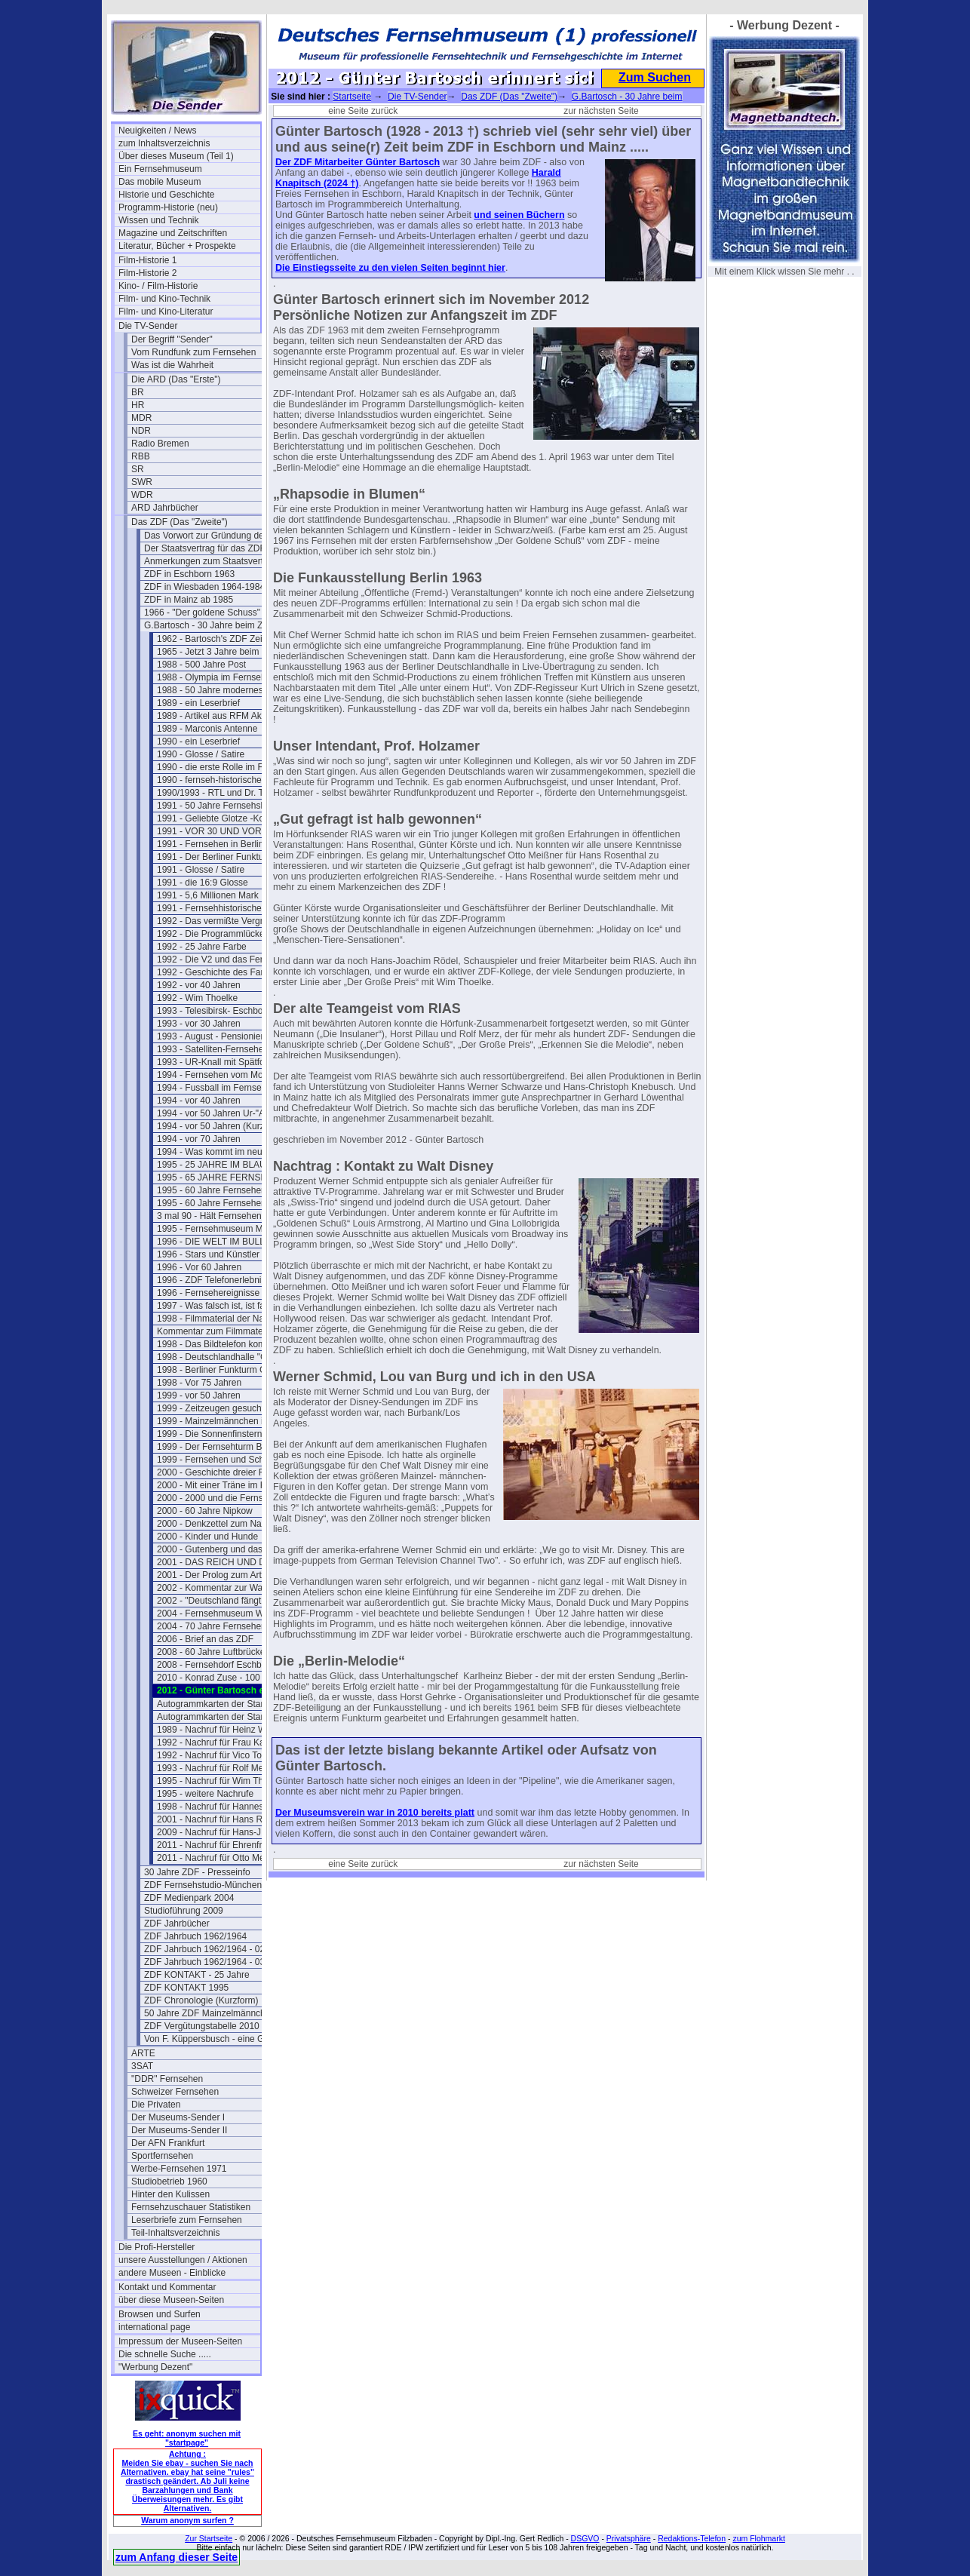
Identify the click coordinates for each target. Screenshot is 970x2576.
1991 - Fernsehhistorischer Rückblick (228, 908)
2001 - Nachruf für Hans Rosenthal (226, 1819)
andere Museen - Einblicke (172, 2272)
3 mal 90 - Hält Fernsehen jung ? (223, 1216)
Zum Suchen (655, 77)
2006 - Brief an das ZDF (205, 1639)
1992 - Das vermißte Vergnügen (221, 921)
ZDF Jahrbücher (177, 1923)
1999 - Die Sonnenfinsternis (213, 1434)
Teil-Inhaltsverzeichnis (175, 2233)
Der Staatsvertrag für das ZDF (205, 548)
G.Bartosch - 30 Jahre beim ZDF (209, 625)
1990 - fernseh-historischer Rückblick (228, 780)
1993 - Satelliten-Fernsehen (213, 1049)
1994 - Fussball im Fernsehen (217, 1087)
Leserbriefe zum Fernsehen (186, 2220)
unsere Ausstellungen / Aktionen (182, 2260)
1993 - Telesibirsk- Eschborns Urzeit (228, 1011)
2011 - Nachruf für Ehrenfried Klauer (228, 1845)
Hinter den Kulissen (170, 2194)
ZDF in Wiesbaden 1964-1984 (204, 587)
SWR (141, 482)
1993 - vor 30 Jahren (199, 1023)
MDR (141, 418)
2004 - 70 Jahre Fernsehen (211, 1626)
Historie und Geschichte (166, 194)
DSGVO (585, 2538)
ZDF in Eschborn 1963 (189, 574)
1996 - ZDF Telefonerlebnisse (216, 1280)
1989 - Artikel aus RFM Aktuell (217, 716)
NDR (141, 430)
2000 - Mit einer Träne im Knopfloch (228, 1485)
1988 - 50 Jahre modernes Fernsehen (228, 690)
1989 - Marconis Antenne (207, 728)
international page (154, 2327)
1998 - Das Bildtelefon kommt (216, 1344)
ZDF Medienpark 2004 (189, 1898)
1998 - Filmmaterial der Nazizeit (220, 1318)
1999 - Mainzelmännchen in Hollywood (228, 1421)
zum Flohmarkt (758, 2538)
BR (137, 392)
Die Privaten (155, 2104)
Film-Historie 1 (147, 260)
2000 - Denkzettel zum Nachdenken (228, 1523)
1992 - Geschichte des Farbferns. (224, 972)
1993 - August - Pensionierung (217, 1036)
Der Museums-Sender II (179, 2130)
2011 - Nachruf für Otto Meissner (223, 1858)
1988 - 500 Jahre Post (201, 664)
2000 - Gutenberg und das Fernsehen (228, 1549)
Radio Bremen (160, 443)
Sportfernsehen (162, 2156)
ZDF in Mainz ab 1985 (188, 599)
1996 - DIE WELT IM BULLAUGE (223, 1241)
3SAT (142, 2066)
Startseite (352, 96)
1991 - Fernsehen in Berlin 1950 (221, 844)
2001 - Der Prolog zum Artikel (216, 1575)
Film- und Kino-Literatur (165, 311)
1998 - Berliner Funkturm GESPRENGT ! (228, 1370)
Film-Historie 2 (147, 273)
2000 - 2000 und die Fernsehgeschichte (228, 1498)
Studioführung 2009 (183, 1910)
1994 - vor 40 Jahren (199, 1100)
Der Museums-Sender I (178, 2117)
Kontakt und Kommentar (167, 2287)
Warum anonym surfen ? (187, 2520)
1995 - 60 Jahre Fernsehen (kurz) (224, 1190)
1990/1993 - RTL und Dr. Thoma (222, 793)
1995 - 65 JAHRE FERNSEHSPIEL (228, 1177)
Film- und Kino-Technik (164, 298)
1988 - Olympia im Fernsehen (216, 677)
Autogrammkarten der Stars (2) (219, 1717)
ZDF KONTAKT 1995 (186, 1987)
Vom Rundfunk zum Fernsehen (193, 352)
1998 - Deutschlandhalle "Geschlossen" (228, 1357)
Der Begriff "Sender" (172, 339)
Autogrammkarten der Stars (212, 1704)
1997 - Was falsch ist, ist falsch (219, 1305)
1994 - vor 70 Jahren (199, 1139)
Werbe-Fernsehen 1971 (179, 2168)
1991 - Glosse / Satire (200, 869)
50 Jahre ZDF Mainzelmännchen (209, 2013)
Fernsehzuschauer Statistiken (190, 2207)
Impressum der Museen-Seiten (180, 2341)
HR (137, 405)
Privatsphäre (628, 2538)
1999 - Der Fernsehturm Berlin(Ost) (228, 1447)
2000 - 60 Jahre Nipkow (205, 1511)
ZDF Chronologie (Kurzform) (201, 2000)
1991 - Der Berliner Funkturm (215, 857)
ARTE (143, 2053)
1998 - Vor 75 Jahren (199, 1382)
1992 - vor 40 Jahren (199, 985)
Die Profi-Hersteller (156, 2247)
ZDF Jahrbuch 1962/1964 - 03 (204, 1962)
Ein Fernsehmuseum (160, 169)
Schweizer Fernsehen (175, 2091)
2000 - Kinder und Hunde (207, 1536)
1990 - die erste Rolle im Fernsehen (228, 767)
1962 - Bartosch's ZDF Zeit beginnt (227, 639)
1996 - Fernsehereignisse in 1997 (224, 1293)
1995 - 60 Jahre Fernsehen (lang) (224, 1203)
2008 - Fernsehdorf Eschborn (216, 1665)
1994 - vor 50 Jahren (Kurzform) (221, 1126)
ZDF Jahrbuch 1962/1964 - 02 (204, 1949)
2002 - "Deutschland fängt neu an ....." (228, 1600)
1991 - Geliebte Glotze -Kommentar (228, 818)
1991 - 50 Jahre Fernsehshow (217, 805)
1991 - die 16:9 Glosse (202, 882)
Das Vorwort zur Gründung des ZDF (215, 535)
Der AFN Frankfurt (167, 2143)
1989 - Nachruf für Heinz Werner (222, 1729)
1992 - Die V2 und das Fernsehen (225, 959)
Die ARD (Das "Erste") (176, 379)
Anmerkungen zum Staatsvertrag (210, 561)
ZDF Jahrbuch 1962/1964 (195, 1936)
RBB (140, 456)
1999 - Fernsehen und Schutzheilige (228, 1459)
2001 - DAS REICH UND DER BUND (228, 1562)
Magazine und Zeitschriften (172, 233)
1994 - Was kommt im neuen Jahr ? (228, 1152)
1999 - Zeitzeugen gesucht (210, 1408)
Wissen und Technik (158, 220)
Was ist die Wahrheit (172, 365)
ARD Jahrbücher (164, 507)
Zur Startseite (208, 2538)
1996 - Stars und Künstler (208, 1254)
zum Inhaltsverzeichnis (164, 143)
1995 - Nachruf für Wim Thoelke (221, 1781)
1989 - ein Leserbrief (198, 703)
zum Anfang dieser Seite (176, 2557)
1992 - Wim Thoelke (197, 998)
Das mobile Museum (159, 182)
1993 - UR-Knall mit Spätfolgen (219, 1062)
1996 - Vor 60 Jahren (199, 1267)
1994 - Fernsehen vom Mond (215, 1075)
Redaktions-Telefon (692, 2538)
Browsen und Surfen (159, 2314)
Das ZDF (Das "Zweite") (179, 522)
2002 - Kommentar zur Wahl (213, 1588)
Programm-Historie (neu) (168, 207)
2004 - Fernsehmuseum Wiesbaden (228, 1613)
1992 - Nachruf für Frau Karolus (220, 1742)
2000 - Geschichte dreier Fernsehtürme (228, 1472)
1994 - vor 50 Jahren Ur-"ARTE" (221, 1113)
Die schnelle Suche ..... (164, 2354)
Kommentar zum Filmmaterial (216, 1331)
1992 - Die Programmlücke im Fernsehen (228, 934)
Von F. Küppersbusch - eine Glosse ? (215, 2039)
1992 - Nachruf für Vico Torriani (219, 1755)
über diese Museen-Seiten (171, 2300)
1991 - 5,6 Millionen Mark (208, 895)
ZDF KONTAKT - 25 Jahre (197, 1975)
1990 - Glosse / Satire (200, 754)
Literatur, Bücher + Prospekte (177, 246)
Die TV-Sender (148, 326)
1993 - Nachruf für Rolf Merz (214, 1768)
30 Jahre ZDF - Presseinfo (197, 1872)
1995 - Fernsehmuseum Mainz (218, 1229)
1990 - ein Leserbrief (198, 741)
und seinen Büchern (519, 215)
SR (137, 469)
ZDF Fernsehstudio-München (203, 1885)
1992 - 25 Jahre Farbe (202, 946)
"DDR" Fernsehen (167, 2079)
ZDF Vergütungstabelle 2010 (201, 2026)
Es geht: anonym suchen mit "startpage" (187, 2438)
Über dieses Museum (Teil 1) (176, 156)
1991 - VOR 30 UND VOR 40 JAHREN (228, 831)
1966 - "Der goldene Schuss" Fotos (214, 612)
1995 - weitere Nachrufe (205, 1793)
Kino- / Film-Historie (158, 286)
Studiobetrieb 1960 (169, 2181)
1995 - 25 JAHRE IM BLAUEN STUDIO (228, 1164)
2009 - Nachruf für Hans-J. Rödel (223, 1832)
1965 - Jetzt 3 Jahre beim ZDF (218, 651)
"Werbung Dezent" (155, 2367)
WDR (142, 495)
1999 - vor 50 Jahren (199, 1395)
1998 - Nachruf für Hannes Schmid (226, 1806)
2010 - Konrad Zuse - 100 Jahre (221, 1677)
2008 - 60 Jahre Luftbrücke (211, 1652)
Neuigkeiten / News (157, 130)
